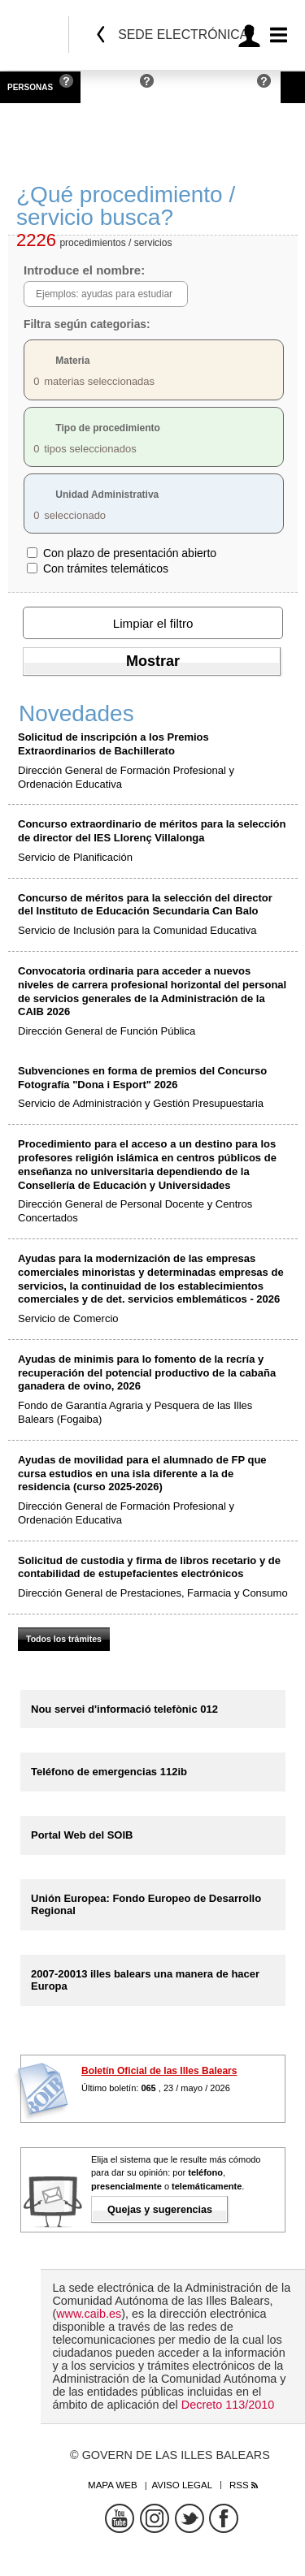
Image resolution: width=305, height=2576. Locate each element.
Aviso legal (181, 2485)
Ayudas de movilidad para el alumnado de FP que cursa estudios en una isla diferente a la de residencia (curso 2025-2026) (142, 1473)
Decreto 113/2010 (227, 2404)
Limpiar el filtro (153, 623)
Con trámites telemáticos (105, 568)
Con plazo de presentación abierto (129, 553)
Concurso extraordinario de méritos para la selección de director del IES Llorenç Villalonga (151, 831)
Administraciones (209, 87)
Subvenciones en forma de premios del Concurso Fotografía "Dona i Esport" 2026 (142, 1078)
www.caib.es (88, 2313)
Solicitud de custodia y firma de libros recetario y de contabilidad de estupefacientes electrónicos (149, 1567)
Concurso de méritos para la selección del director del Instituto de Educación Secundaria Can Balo (145, 905)
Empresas (110, 87)
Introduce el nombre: (84, 270)
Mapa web (112, 2485)
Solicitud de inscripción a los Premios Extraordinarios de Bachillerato (113, 744)
